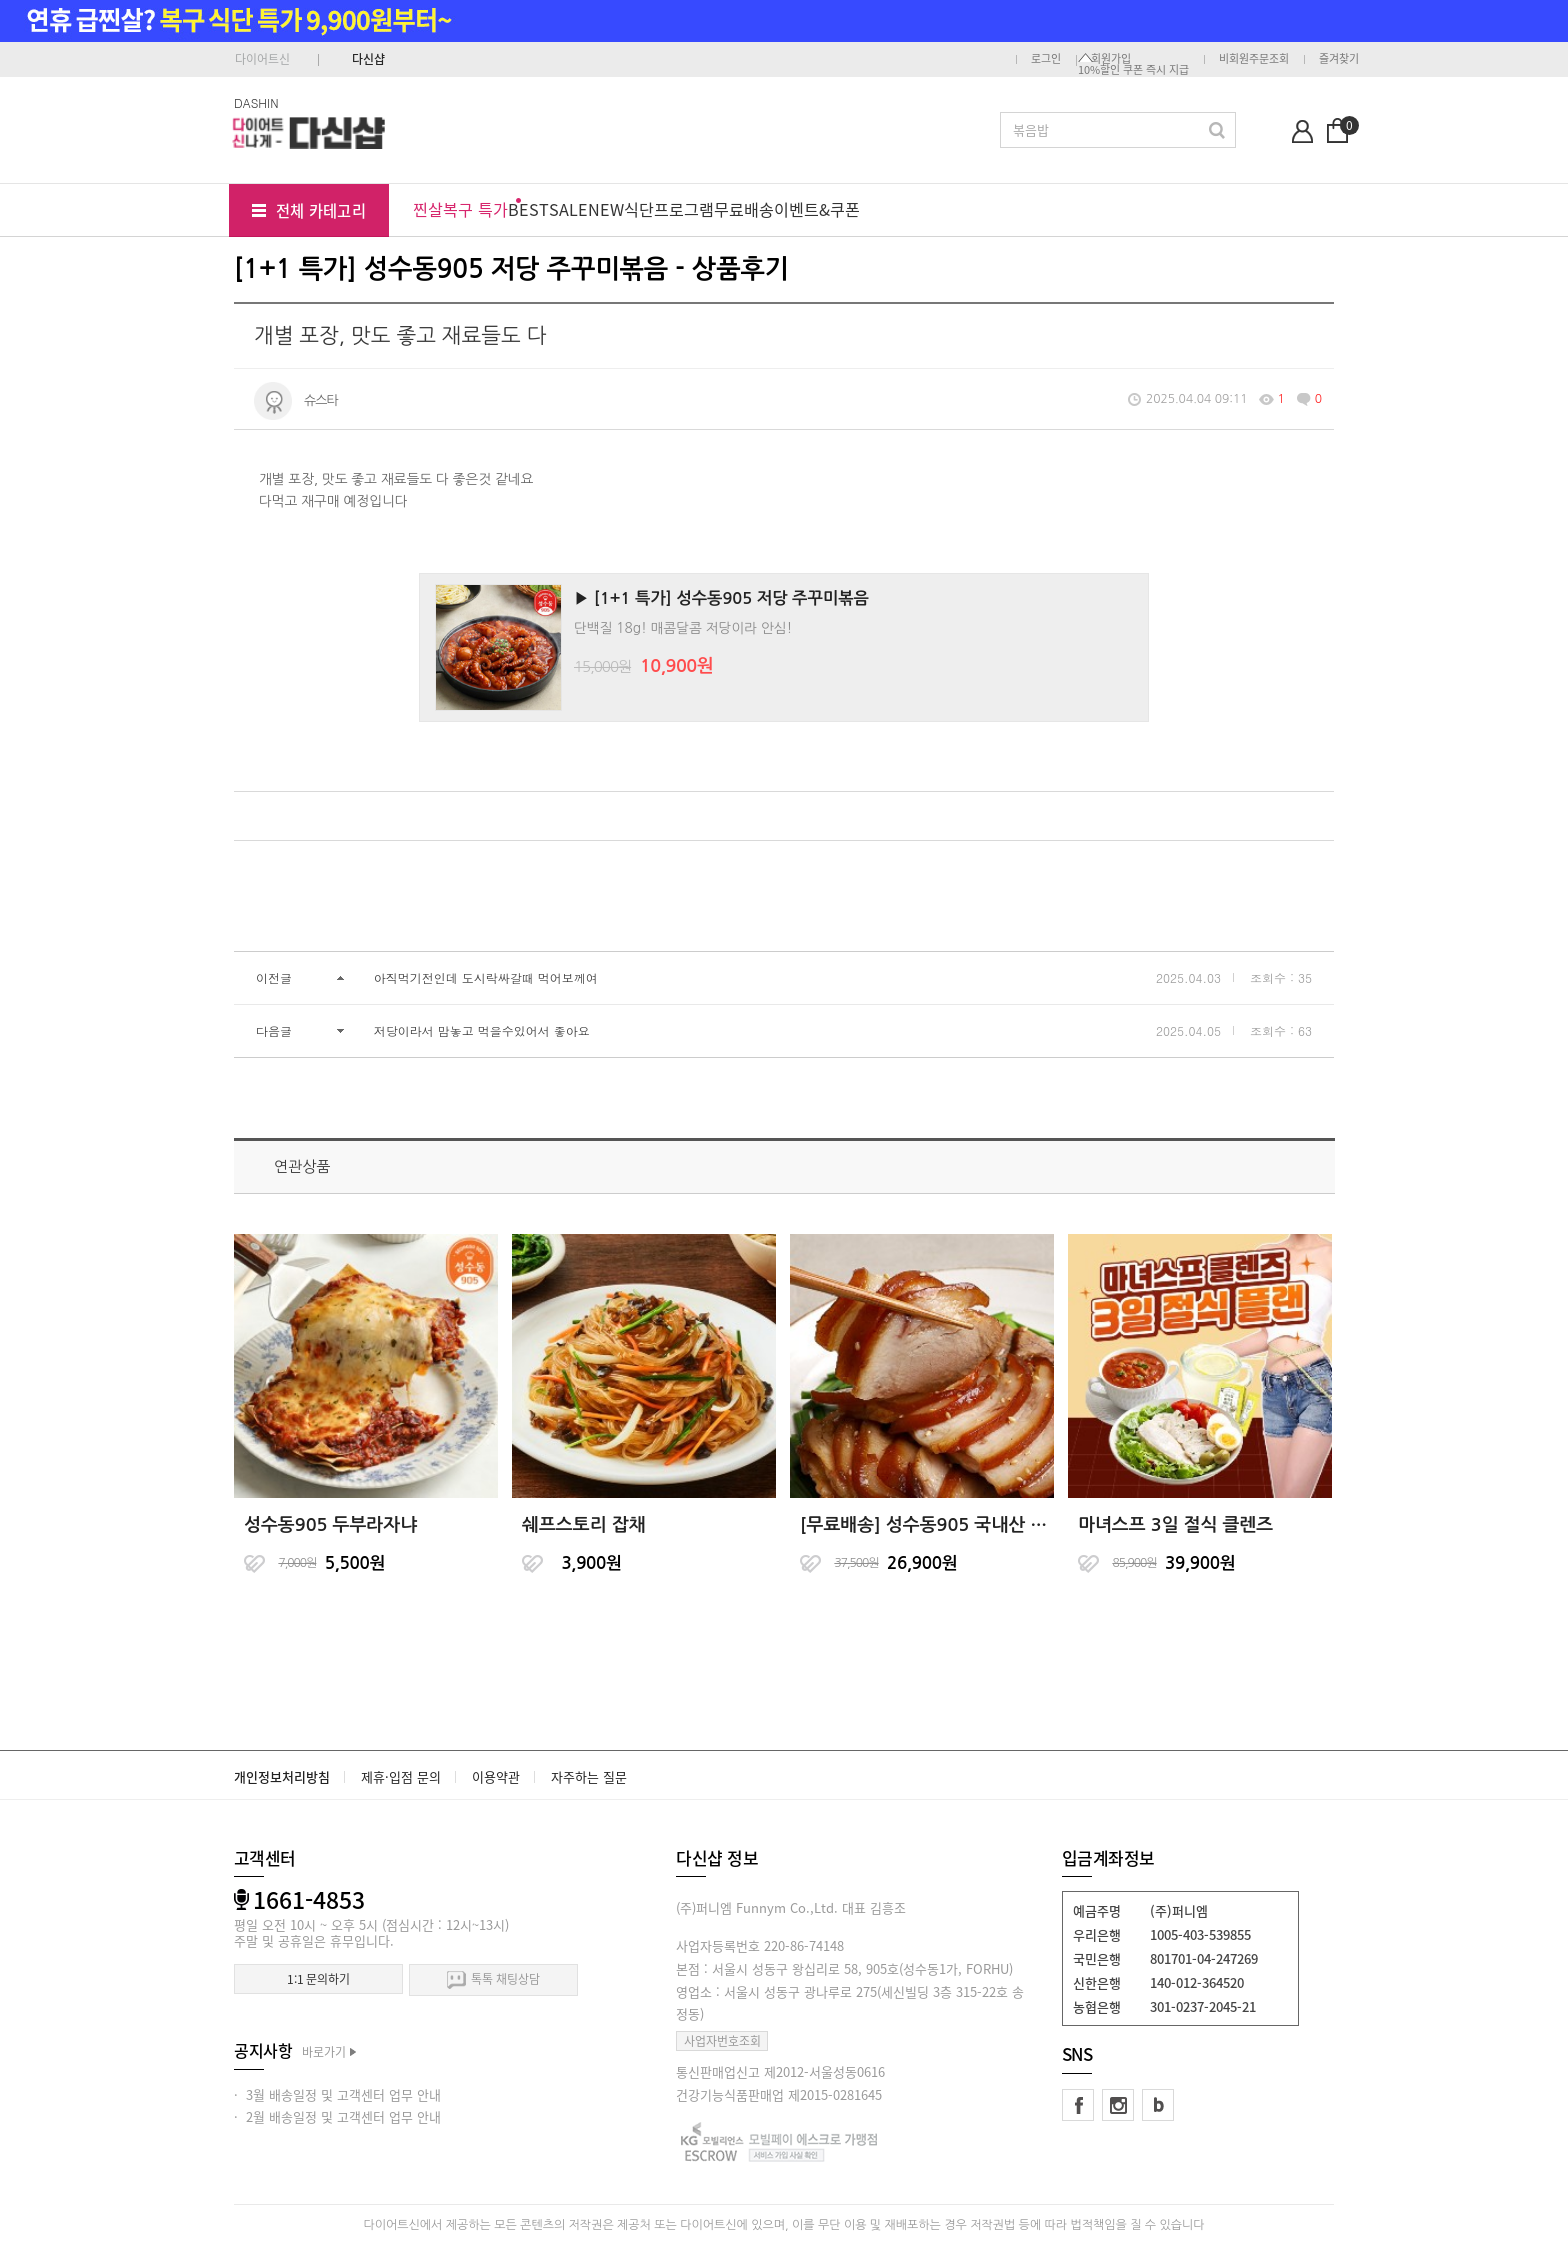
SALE (568, 209)
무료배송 (744, 209)
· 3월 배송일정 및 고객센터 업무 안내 (337, 2094)
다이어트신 (262, 59)
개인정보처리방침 (282, 1776)
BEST (528, 209)
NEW (606, 209)
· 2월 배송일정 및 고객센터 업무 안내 (337, 2116)
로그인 (1046, 58)
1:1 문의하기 (318, 1979)
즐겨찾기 (1339, 58)
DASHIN (256, 102)
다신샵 (368, 59)
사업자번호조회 (722, 2041)
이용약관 (496, 1776)
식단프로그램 (669, 209)
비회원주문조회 (1254, 58)
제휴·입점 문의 (401, 1776)
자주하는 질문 (589, 1776)
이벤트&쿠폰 (817, 209)
